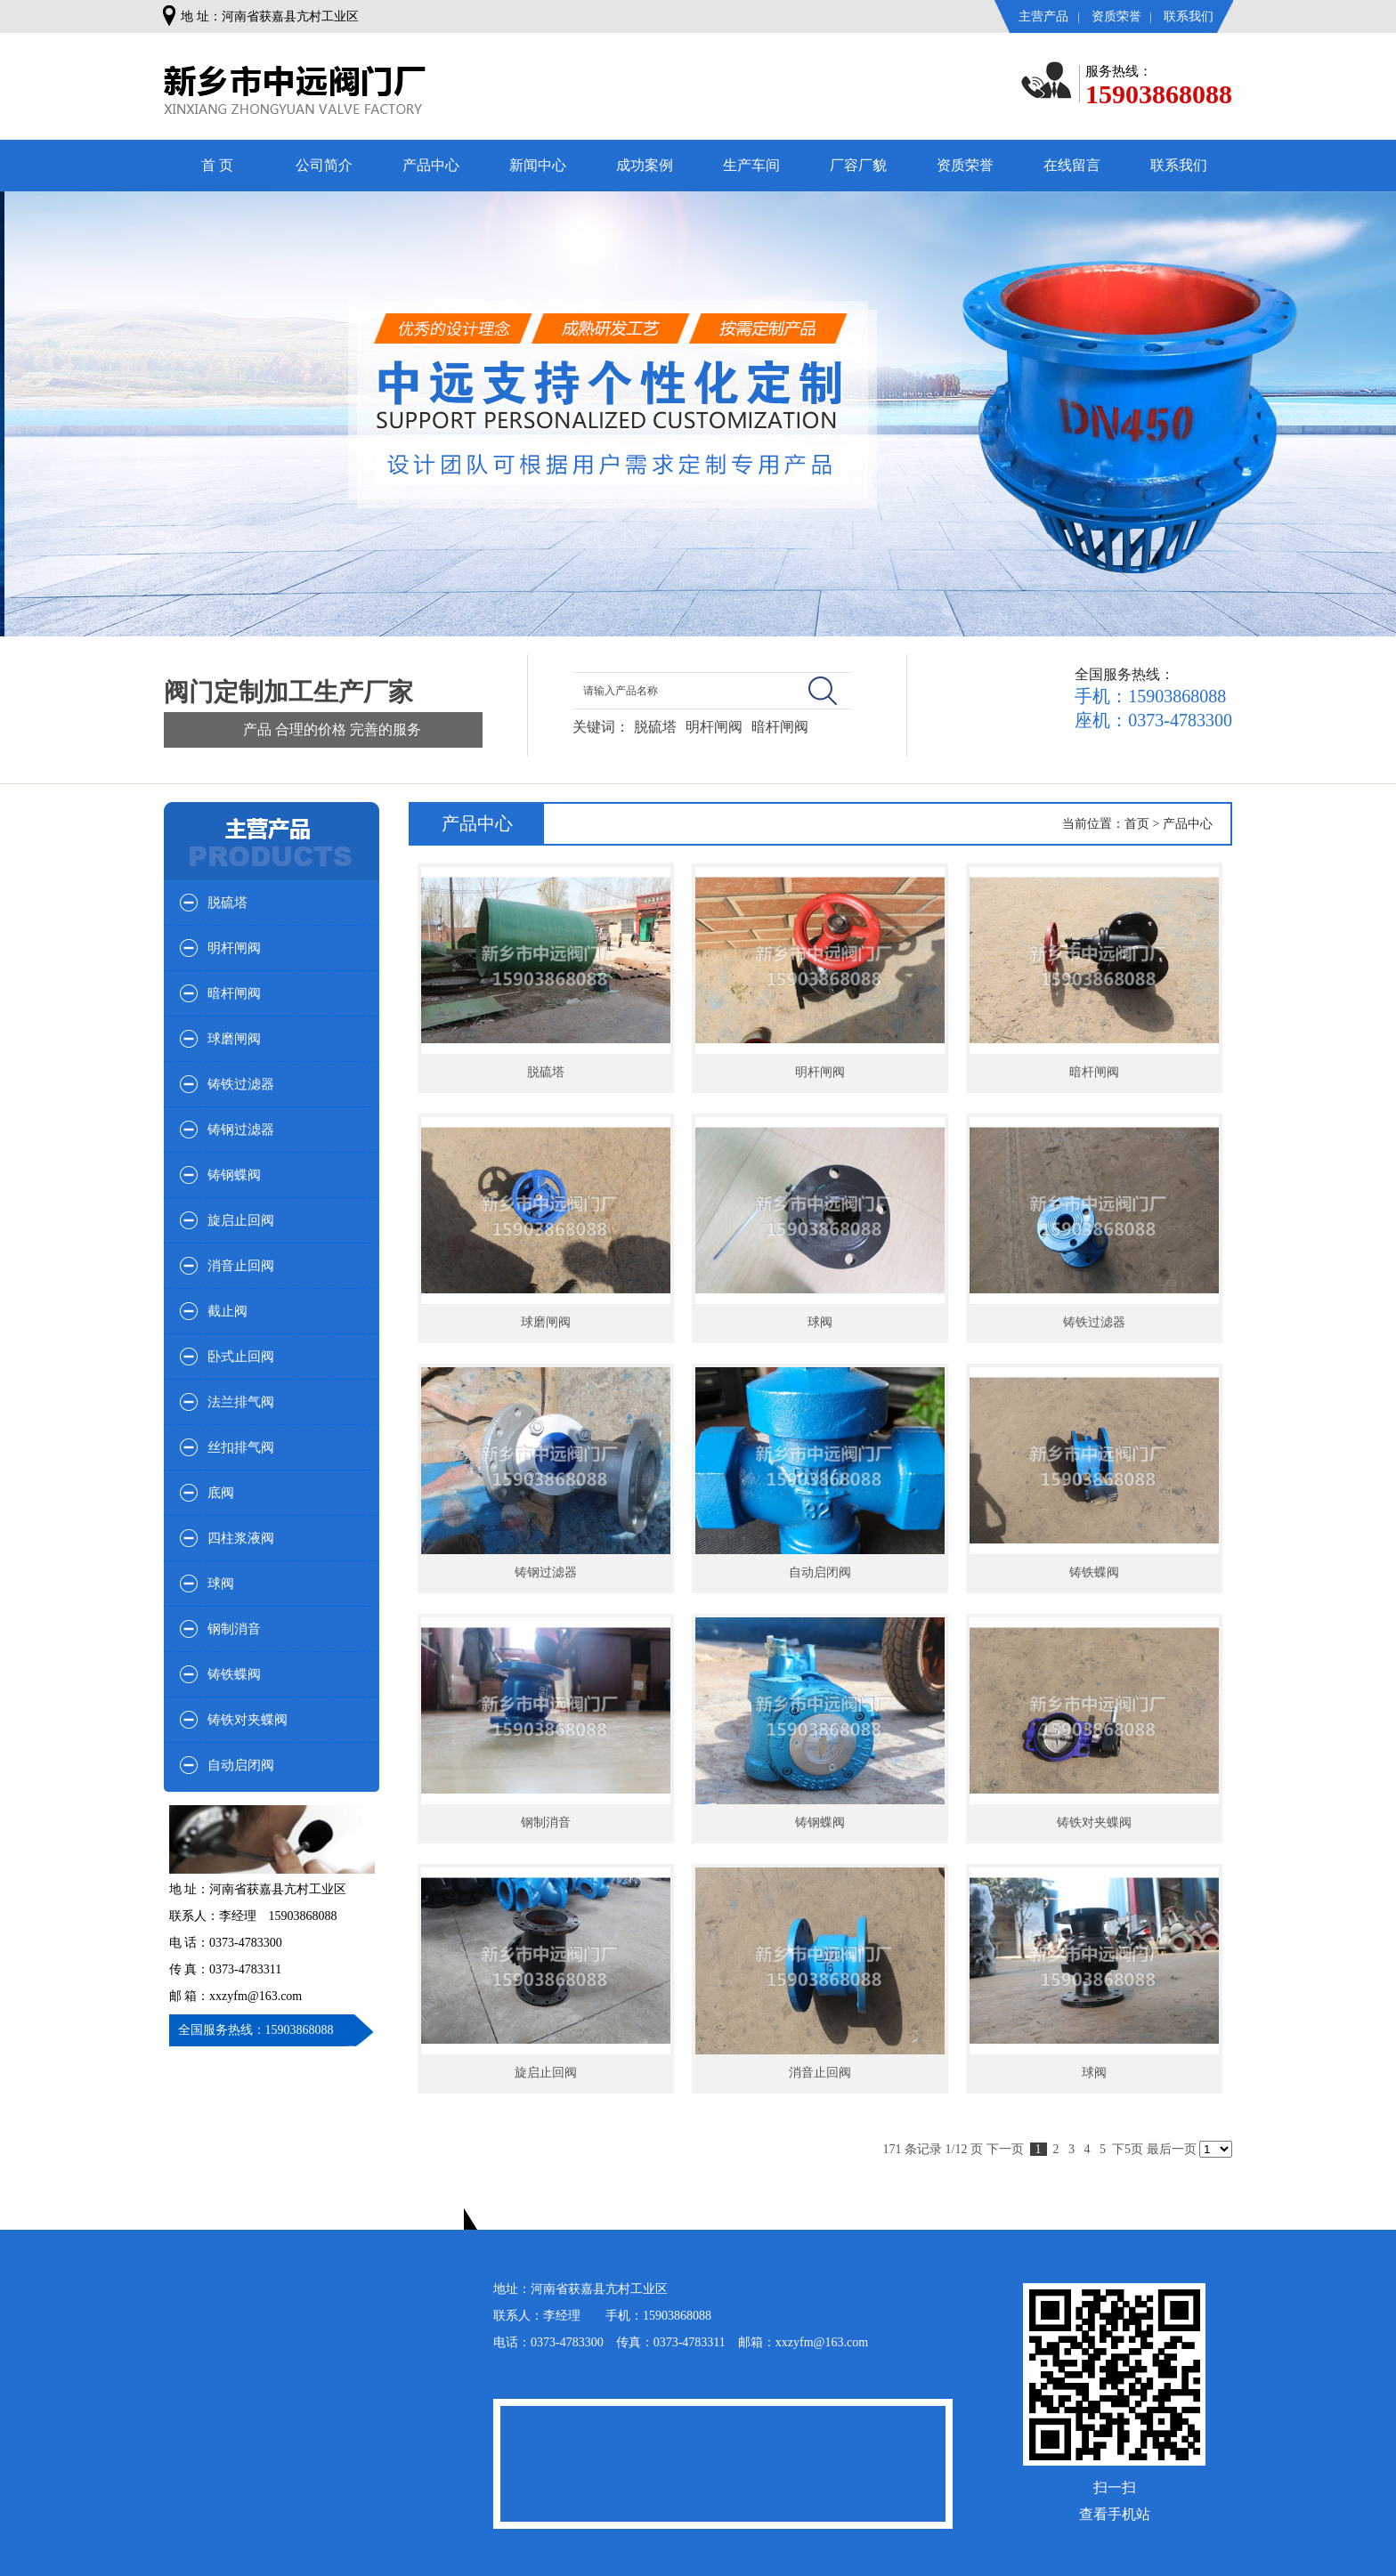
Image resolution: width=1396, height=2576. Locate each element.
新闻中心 (537, 165)
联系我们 (1188, 16)
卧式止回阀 (240, 1356)
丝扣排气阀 (240, 1447)
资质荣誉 (1116, 16)
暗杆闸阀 (779, 726)
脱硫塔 (655, 726)
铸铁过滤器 (240, 1084)
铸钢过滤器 (240, 1129)
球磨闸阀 (234, 1039)
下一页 (1005, 2149)
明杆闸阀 (714, 726)
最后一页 (1172, 2149)
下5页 (1127, 2149)
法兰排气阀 (240, 1402)
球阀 (220, 1583)
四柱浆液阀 (240, 1538)
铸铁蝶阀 (234, 1674)
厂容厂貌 (858, 165)
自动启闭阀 (240, 1765)
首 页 (217, 165)
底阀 (220, 1493)
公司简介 (324, 165)
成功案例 (644, 165)
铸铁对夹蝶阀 (247, 1720)
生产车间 (751, 165)
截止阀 (227, 1311)
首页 (1136, 823)
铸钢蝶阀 (234, 1175)
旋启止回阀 (240, 1220)
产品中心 (430, 165)
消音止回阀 (240, 1266)
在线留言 (1071, 165)
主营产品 (1043, 16)
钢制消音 (234, 1629)
